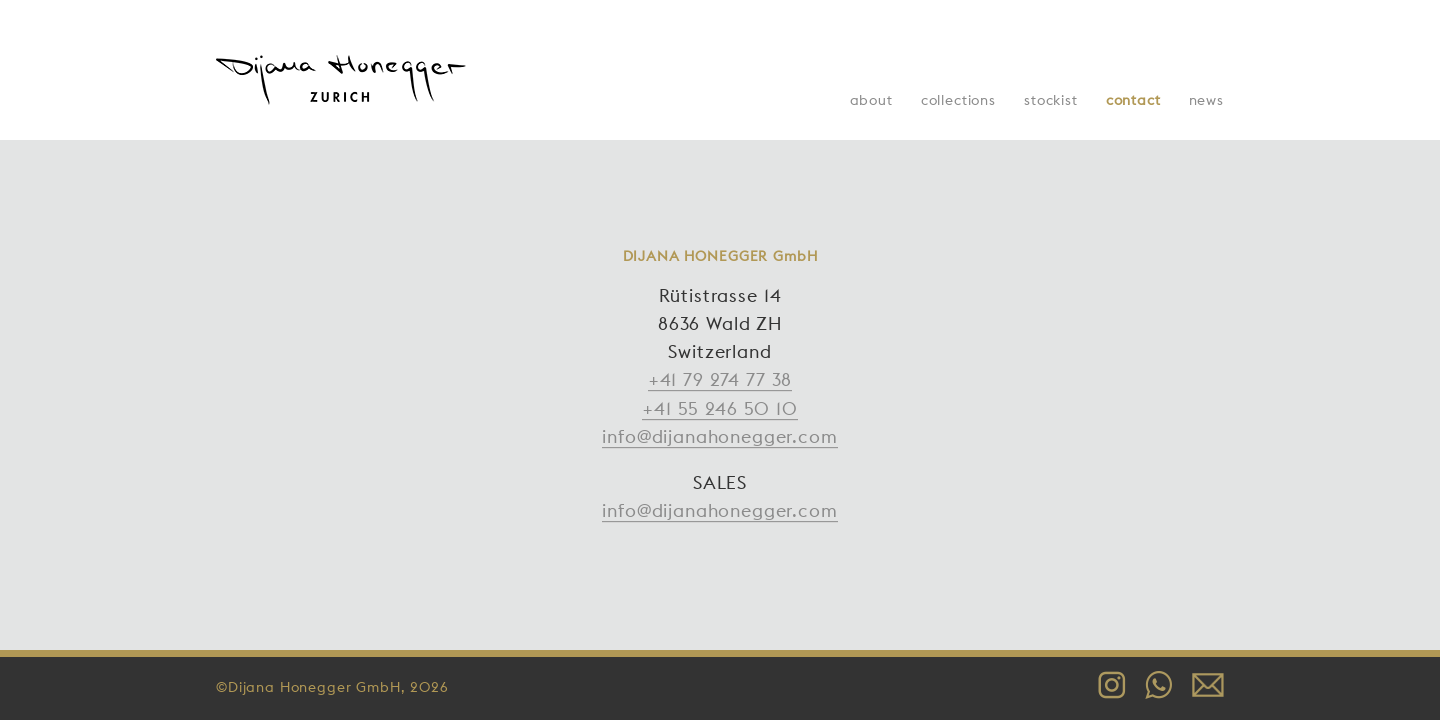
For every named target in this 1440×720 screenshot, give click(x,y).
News (1206, 100)
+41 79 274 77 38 (720, 379)
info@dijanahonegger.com (719, 436)
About (871, 100)
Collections (958, 100)
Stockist (1051, 100)
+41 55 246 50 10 (719, 408)
